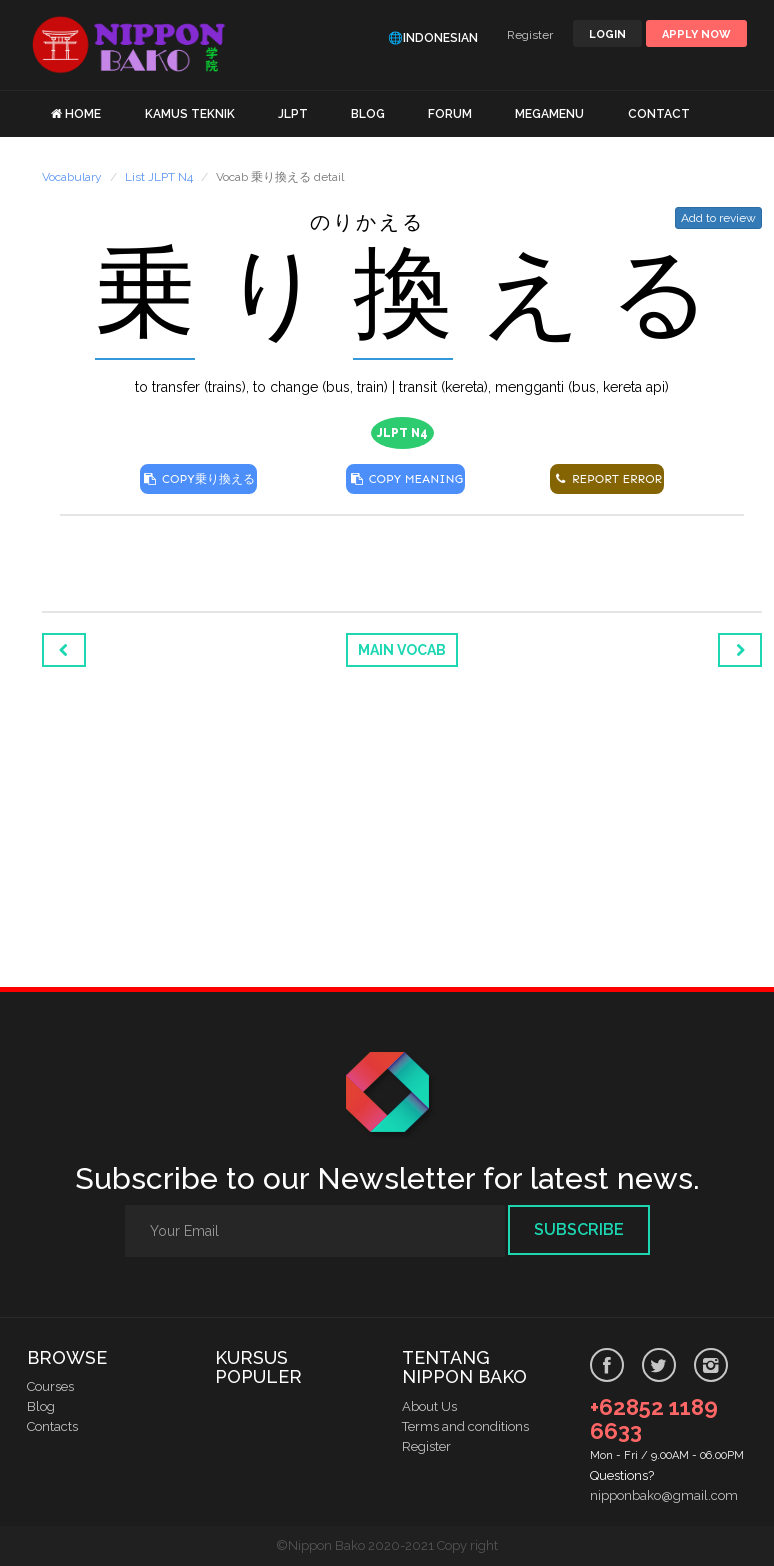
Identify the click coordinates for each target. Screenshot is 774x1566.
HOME (83, 114)
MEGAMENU (549, 114)
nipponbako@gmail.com (664, 1495)
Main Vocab (402, 650)
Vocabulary (72, 177)
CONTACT (659, 114)
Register (530, 35)
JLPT (293, 114)
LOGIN (607, 34)
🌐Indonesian (433, 38)
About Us (429, 1406)
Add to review (718, 218)
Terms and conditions (465, 1426)
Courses (50, 1386)
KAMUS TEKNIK (190, 114)
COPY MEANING (405, 479)
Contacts (52, 1426)
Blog (41, 1406)
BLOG (368, 114)
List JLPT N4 (159, 177)
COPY (198, 479)
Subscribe (579, 1229)
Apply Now (696, 34)
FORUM (450, 114)
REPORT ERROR (607, 479)
